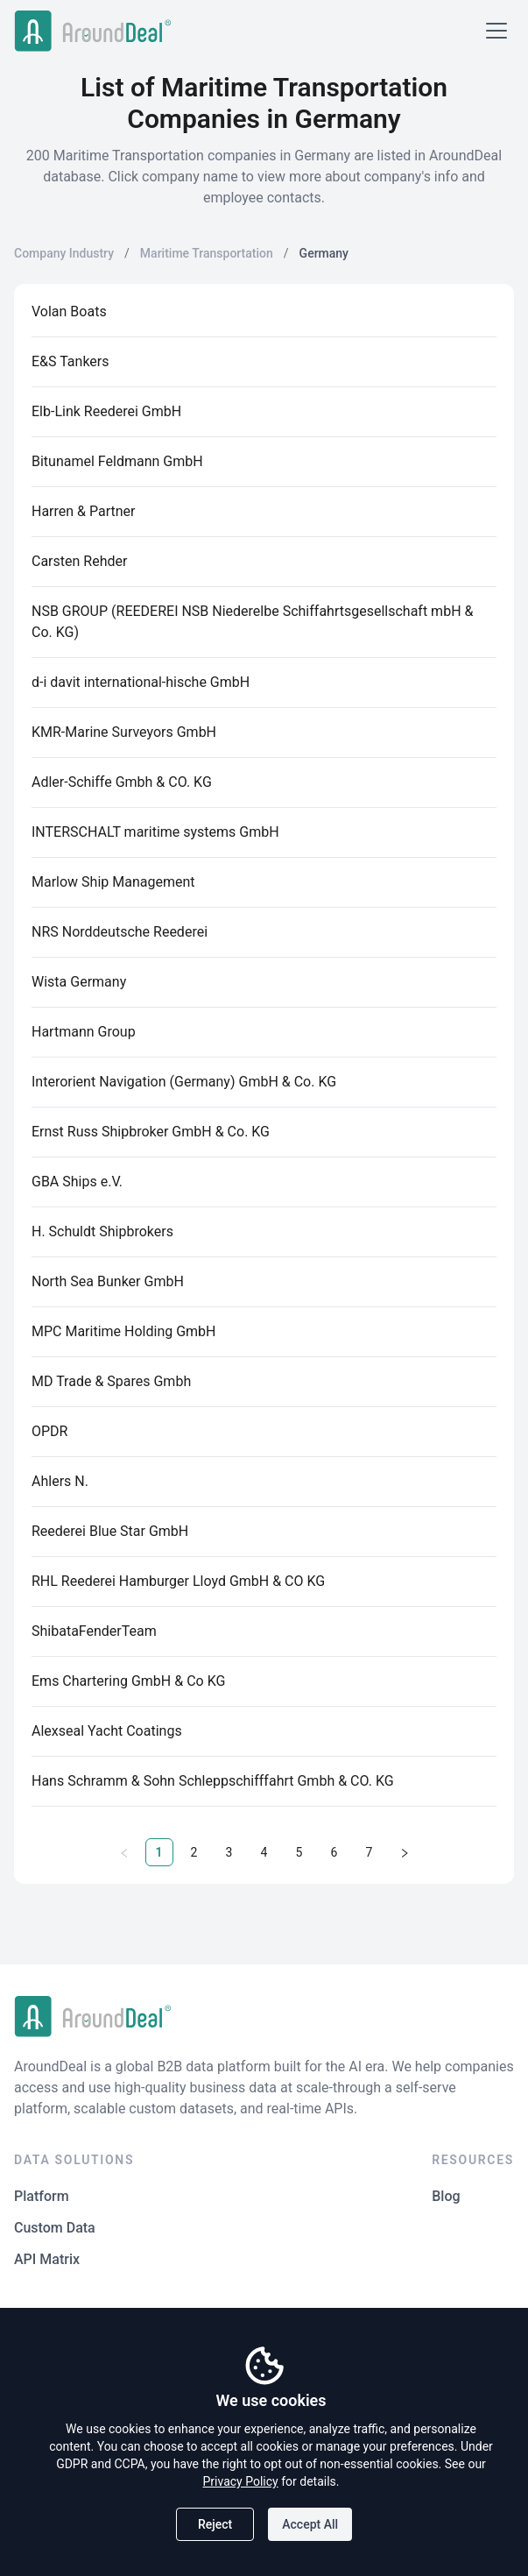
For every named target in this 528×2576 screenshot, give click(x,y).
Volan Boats (69, 311)
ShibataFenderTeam (94, 1631)
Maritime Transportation (206, 253)
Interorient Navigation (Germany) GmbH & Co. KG (184, 1081)
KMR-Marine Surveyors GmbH (124, 732)
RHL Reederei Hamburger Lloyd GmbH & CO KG (178, 1581)
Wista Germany (79, 981)
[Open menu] (496, 30)
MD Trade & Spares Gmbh (111, 1381)
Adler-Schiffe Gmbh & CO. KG (122, 782)
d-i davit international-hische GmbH (141, 682)
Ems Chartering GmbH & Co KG (128, 1681)
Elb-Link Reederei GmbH (106, 411)
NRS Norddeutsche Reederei (120, 932)
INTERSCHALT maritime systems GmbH (155, 832)
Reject (215, 2524)
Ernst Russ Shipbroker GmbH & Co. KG (151, 1131)
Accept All (310, 2524)
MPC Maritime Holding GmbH (124, 1331)
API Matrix (47, 2259)
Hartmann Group (84, 1031)
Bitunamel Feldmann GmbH (117, 461)
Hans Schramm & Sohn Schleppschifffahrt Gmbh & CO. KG (213, 1781)
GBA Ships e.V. (77, 1181)
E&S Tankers (70, 361)
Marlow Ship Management (113, 882)
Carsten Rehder (79, 561)
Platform (41, 2196)
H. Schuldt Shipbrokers (102, 1231)
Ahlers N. (60, 1481)
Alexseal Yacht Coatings (107, 1731)
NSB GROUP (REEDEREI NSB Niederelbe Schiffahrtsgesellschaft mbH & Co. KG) (252, 621)
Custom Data (54, 2227)
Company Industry (64, 253)
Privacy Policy (240, 2481)
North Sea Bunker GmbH (108, 1281)
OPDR (49, 1431)
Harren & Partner (84, 511)
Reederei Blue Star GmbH (110, 1531)
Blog (446, 2196)
